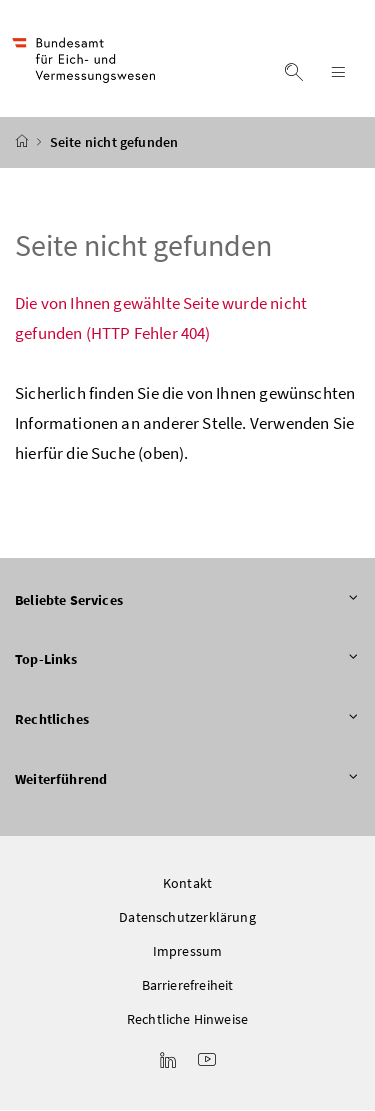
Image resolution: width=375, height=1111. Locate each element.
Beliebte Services (187, 601)
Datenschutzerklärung (187, 918)
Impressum (188, 952)
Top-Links (187, 661)
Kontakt (187, 884)
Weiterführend (187, 780)
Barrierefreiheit (188, 986)
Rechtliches (187, 721)
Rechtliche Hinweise (187, 1020)
